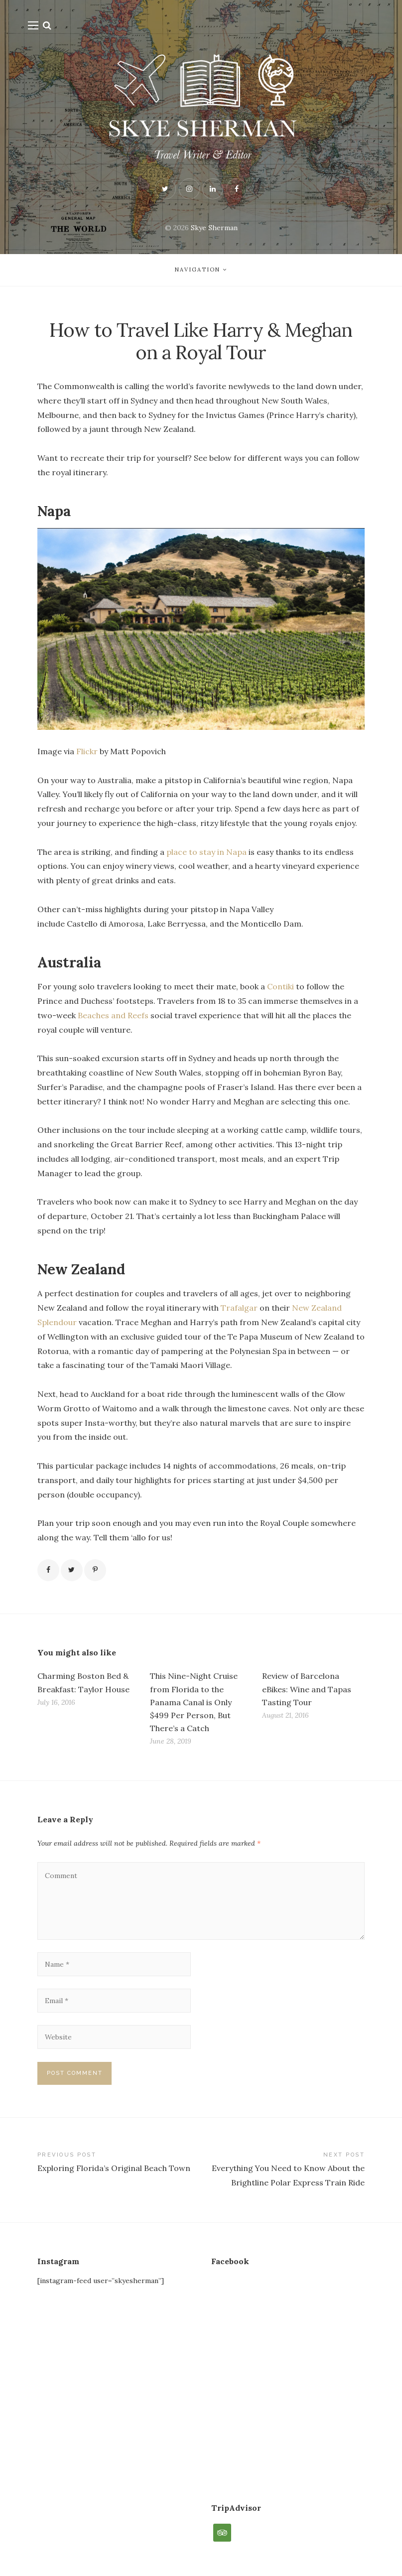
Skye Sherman (214, 227)
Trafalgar (239, 1308)
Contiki (280, 986)
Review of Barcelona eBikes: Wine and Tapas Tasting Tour (306, 1689)
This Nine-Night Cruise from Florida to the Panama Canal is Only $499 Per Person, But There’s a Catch (194, 1702)
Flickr (87, 751)
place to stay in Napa (206, 852)
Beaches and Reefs (113, 1015)
